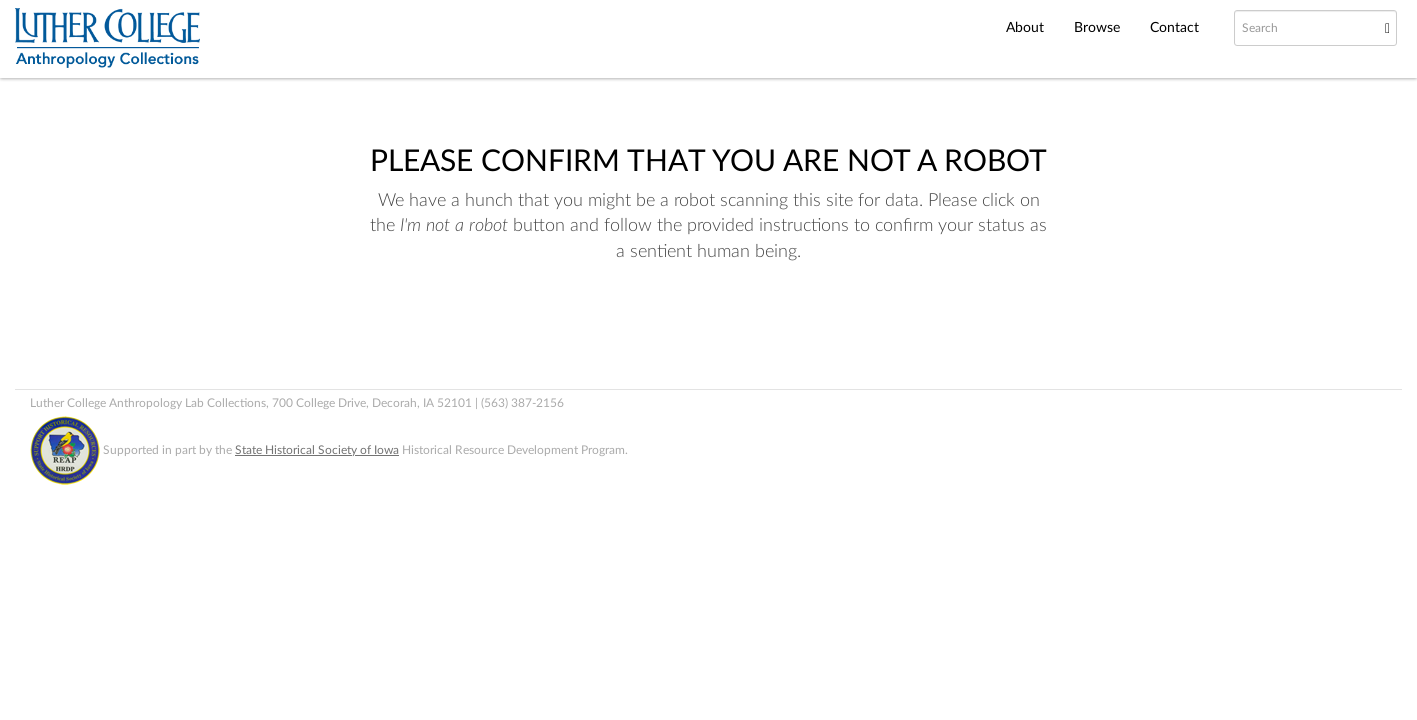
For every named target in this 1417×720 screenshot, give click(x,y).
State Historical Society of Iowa (317, 450)
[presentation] (684, 329)
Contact (1174, 28)
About (1025, 28)
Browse (1097, 28)
